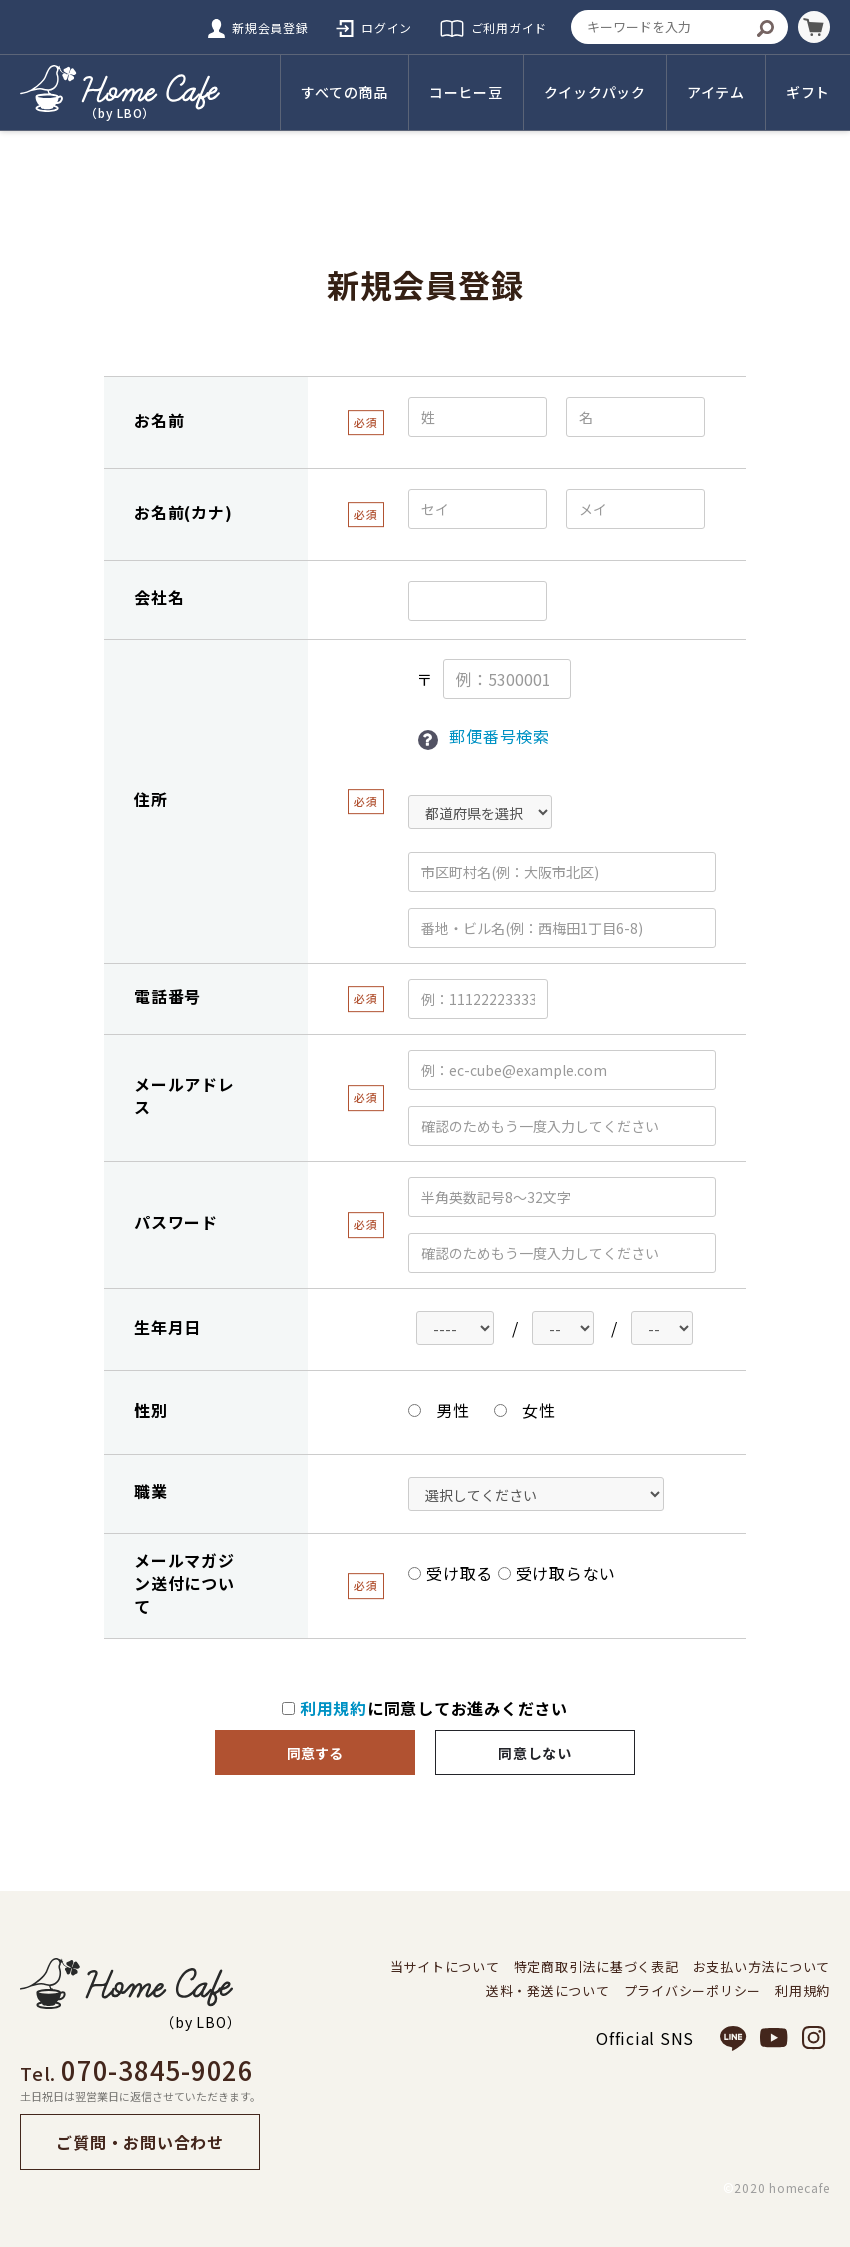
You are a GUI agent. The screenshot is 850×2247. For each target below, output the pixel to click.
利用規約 (333, 1708)
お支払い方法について (762, 1967)
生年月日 (167, 1327)
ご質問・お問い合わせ (140, 2142)
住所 (151, 799)
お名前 (159, 420)
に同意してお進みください (425, 1708)
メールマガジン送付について (184, 1583)
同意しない (535, 1753)
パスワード (176, 1222)
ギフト (808, 92)
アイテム (716, 92)
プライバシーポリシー (693, 1991)
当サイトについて (445, 1967)
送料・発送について (548, 1991)
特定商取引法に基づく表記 (596, 1967)
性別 (151, 1410)
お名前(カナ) (183, 512)
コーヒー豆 (466, 92)
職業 (151, 1491)
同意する (315, 1753)
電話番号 (167, 996)
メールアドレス (184, 1096)
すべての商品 (344, 92)
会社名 (159, 597)
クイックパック (595, 92)
